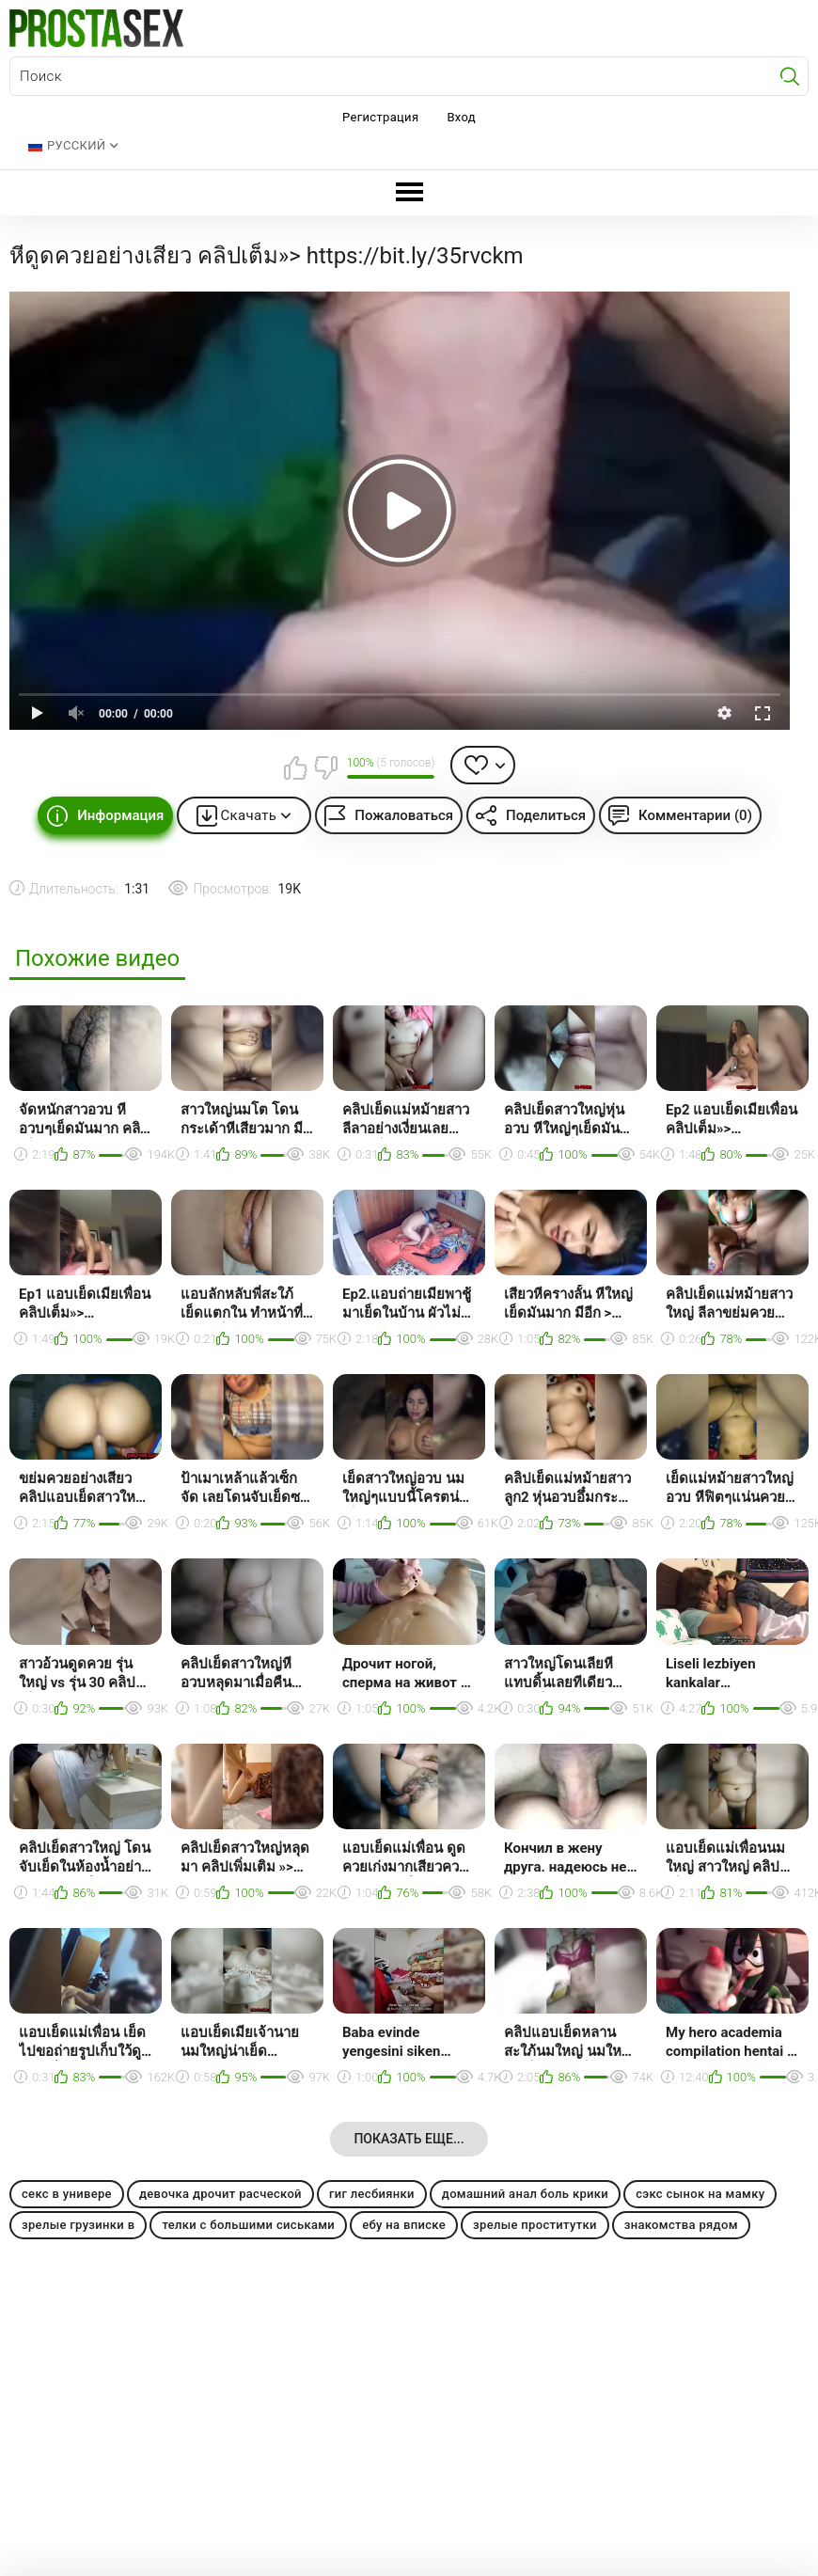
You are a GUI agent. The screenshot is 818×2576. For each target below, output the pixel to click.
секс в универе (67, 2194)
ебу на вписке (404, 2225)
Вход (461, 117)
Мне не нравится (325, 767)
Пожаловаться (403, 815)
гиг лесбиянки (372, 2194)
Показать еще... (409, 2138)
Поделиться (546, 815)
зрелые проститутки (535, 2225)
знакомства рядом (681, 2225)
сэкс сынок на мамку (700, 2194)
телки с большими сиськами (248, 2225)
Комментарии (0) (695, 815)
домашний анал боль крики (525, 2194)
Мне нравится (296, 767)
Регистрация (380, 117)
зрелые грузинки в (78, 2225)
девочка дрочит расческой (220, 2194)
